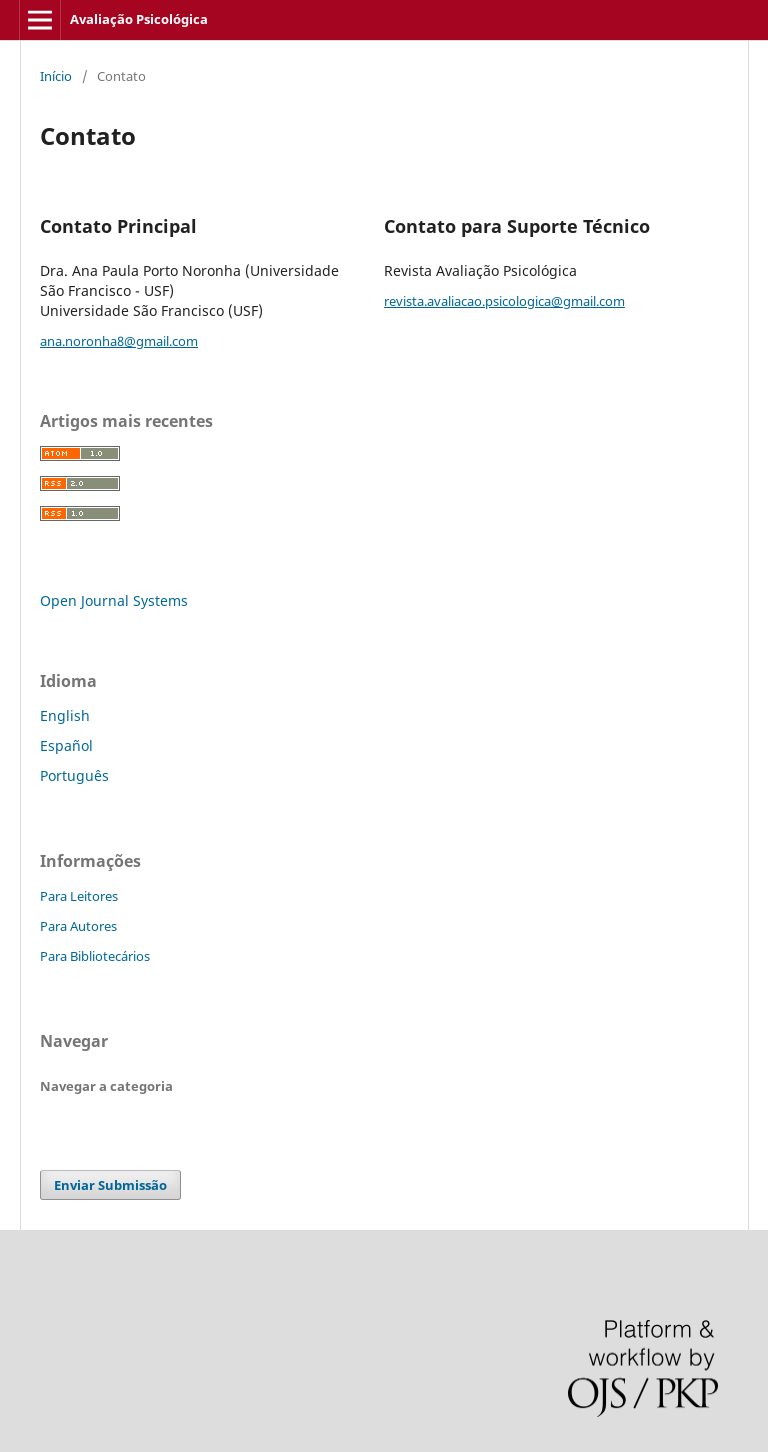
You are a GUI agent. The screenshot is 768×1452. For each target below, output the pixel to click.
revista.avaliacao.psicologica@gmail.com (504, 301)
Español (66, 745)
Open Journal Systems (114, 600)
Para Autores (78, 926)
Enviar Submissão (110, 1185)
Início (56, 76)
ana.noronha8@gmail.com (119, 341)
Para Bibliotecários (95, 956)
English (65, 715)
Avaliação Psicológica (139, 19)
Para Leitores (79, 896)
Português (74, 775)
